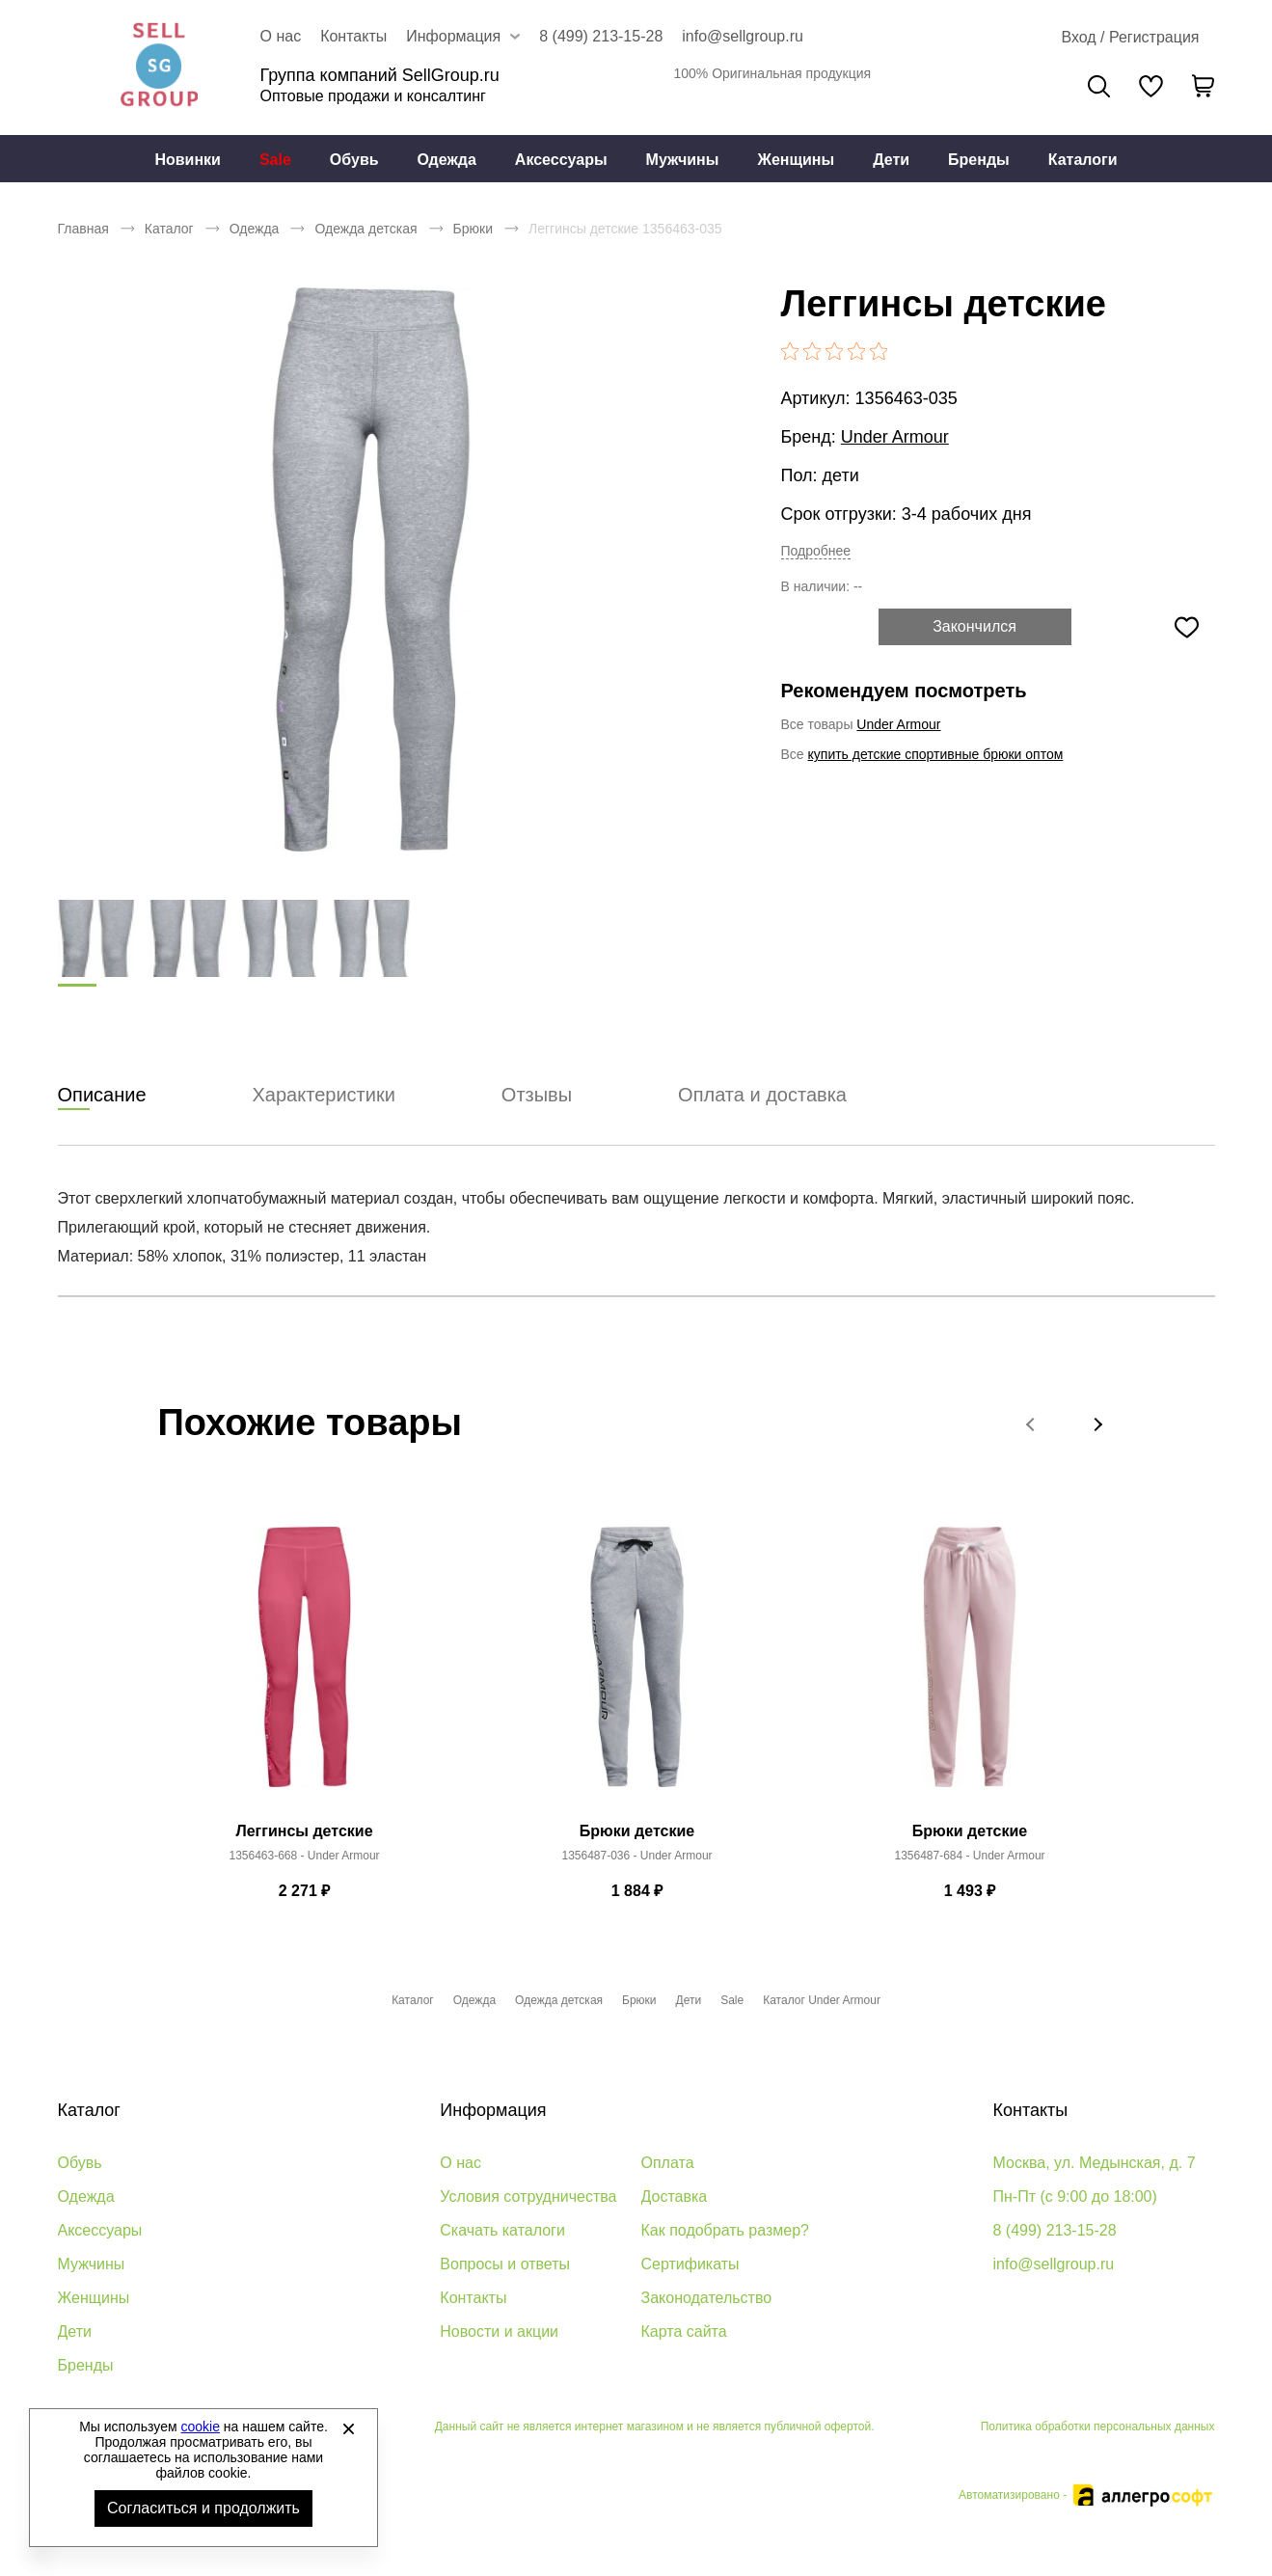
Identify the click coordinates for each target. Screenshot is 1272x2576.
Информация (493, 2110)
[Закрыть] (348, 2428)
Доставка (674, 2196)
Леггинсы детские (303, 1832)
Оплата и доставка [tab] (762, 1095)
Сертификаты (690, 2264)
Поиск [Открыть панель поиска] (1099, 86)
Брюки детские (637, 1832)
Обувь (354, 159)
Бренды (979, 159)
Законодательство (706, 2298)
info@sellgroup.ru (742, 36)
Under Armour (895, 437)
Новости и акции (499, 2331)
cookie (200, 2426)
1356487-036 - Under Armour (636, 1856)
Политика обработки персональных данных (1098, 2426)
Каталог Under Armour (821, 2000)
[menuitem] (187, 159)
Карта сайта (684, 2331)
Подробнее (816, 550)
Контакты (353, 36)
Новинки (187, 159)
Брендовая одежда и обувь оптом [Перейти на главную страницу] (159, 67)
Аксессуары (561, 159)
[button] (1032, 1424)
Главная (83, 228)
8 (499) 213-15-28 (601, 36)
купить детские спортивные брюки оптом (936, 754)
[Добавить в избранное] (1187, 627)
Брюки (473, 228)
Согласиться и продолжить (203, 2508)
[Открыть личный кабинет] (1129, 37)
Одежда (447, 159)
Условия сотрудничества (528, 2196)
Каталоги (1083, 159)
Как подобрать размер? (725, 2230)
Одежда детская (365, 228)
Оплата (667, 2163)
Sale (275, 159)
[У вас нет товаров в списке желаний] (1151, 85)
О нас (281, 36)
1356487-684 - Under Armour (969, 1856)
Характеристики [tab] (324, 1095)
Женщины (795, 159)
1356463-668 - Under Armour (304, 1856)
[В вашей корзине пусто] (1203, 85)
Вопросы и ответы (505, 2264)
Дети (891, 159)
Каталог (169, 228)
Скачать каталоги (502, 2230)
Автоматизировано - (1086, 2495)
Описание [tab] (102, 1095)
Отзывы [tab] (536, 1095)
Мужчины (682, 159)
